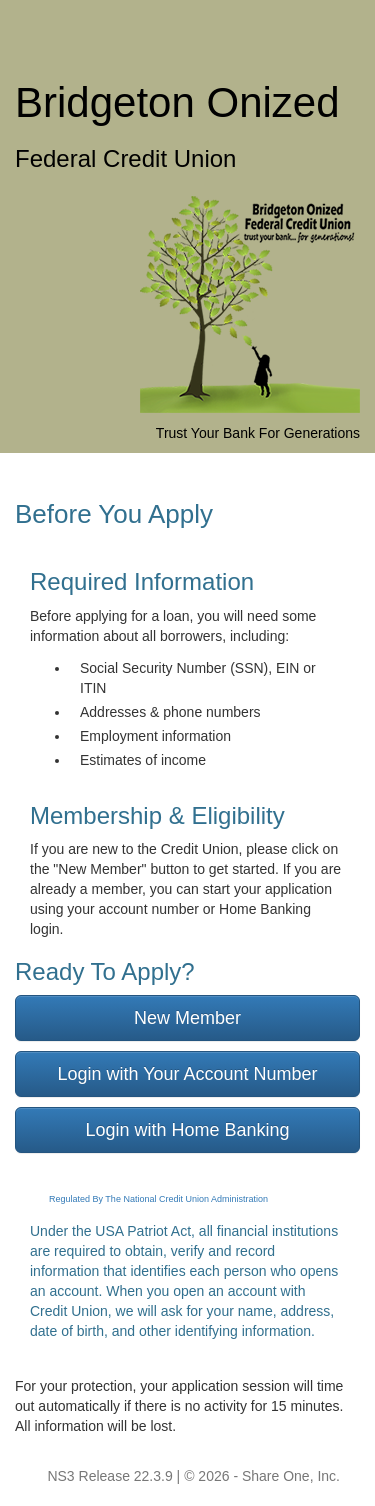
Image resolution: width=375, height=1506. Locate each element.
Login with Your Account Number (187, 1074)
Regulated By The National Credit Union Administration (158, 1199)
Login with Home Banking (187, 1130)
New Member (187, 1018)
